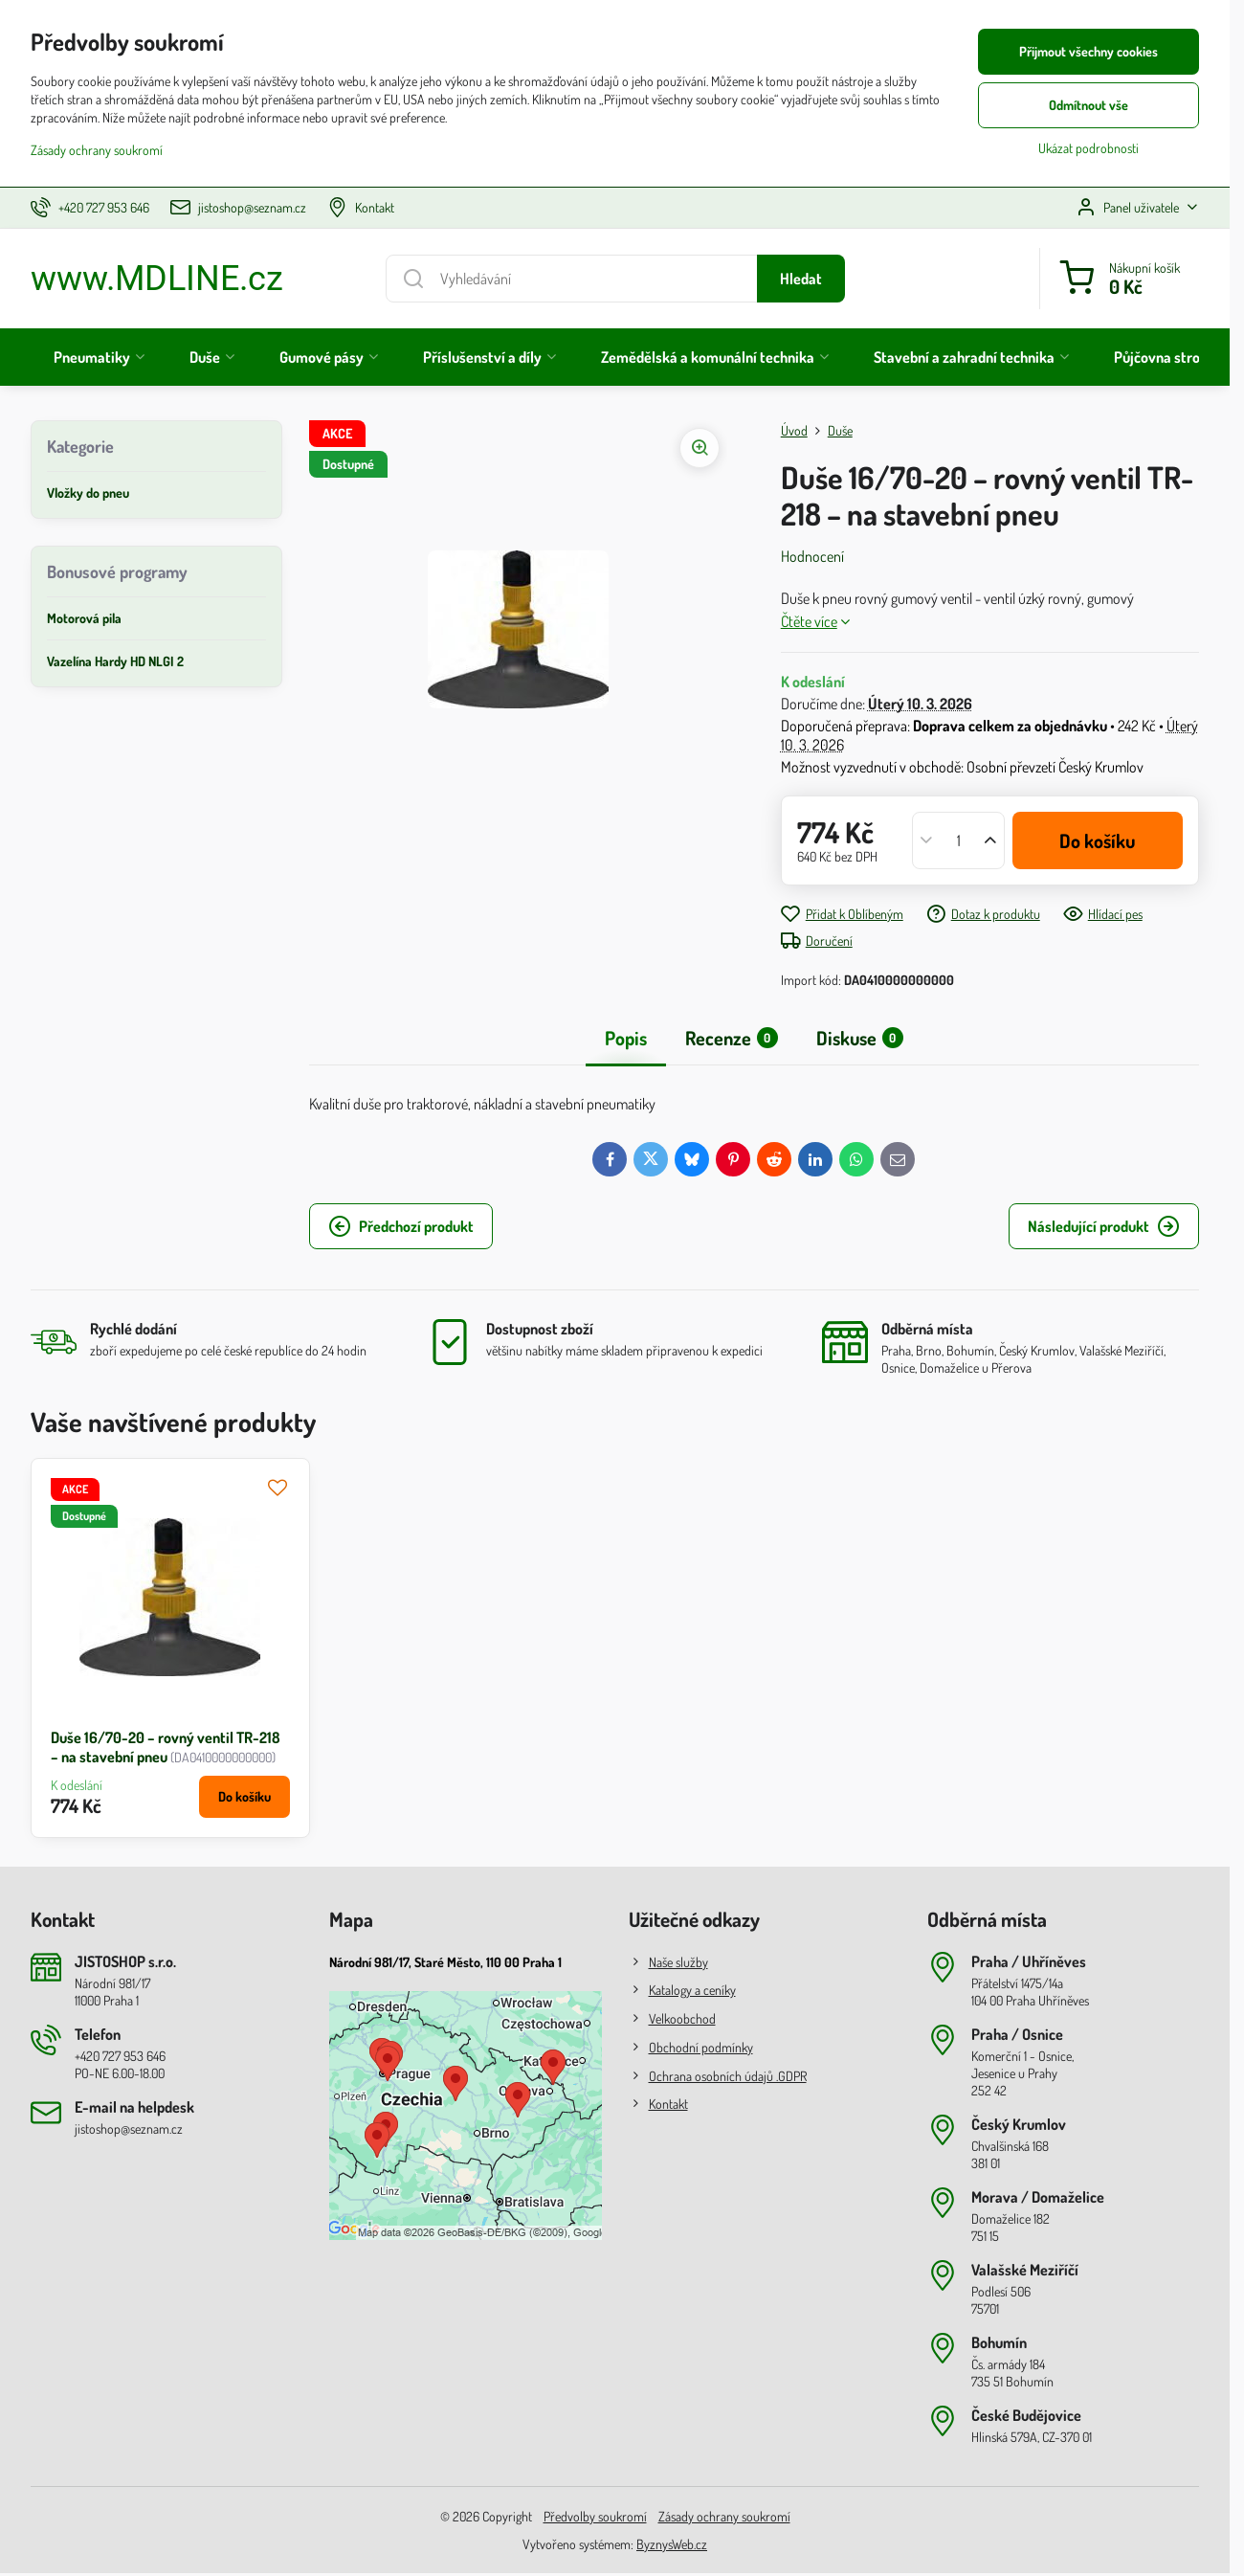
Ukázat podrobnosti (1088, 148)
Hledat (801, 278)
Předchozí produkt (401, 1226)
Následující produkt (1104, 1226)
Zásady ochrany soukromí (724, 2516)
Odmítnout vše (1088, 105)
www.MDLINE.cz (157, 278)
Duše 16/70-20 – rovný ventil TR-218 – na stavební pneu (165, 1747)
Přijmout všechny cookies (1088, 51)
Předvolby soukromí (595, 2516)
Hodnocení (812, 556)
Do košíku (1097, 840)
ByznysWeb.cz (671, 2544)
